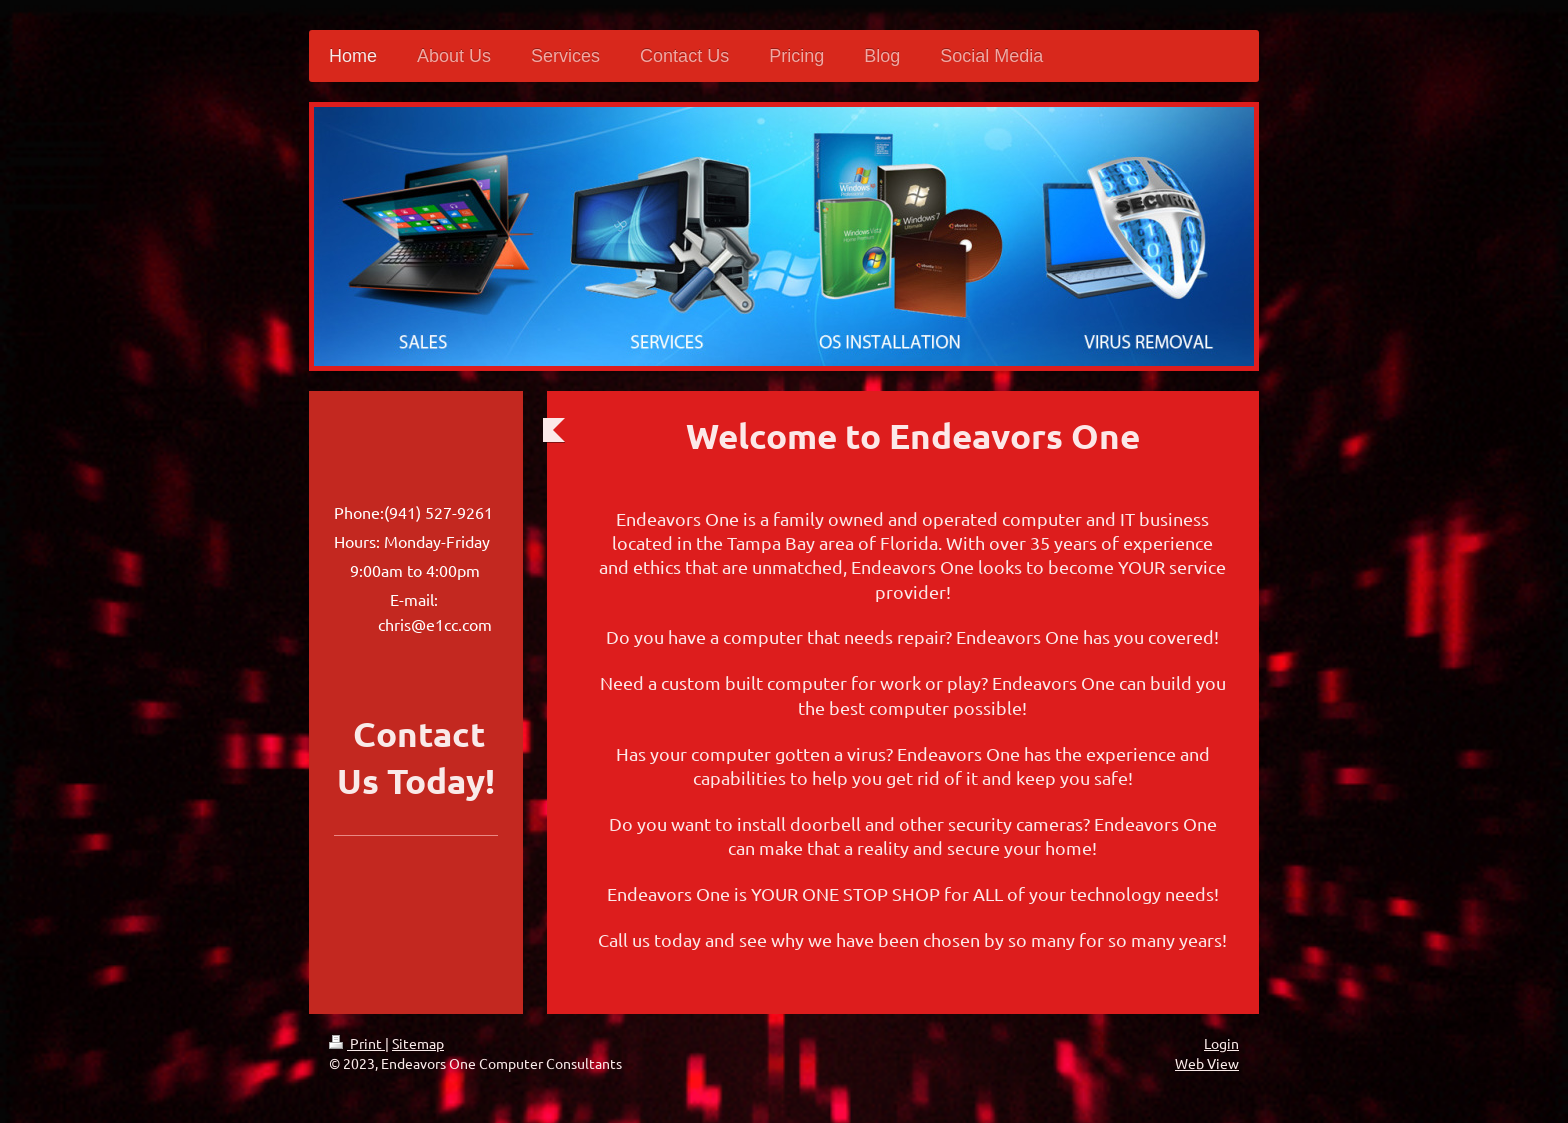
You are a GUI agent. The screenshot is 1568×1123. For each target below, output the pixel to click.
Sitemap (418, 1043)
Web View (1207, 1063)
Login (1221, 1043)
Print (357, 1043)
